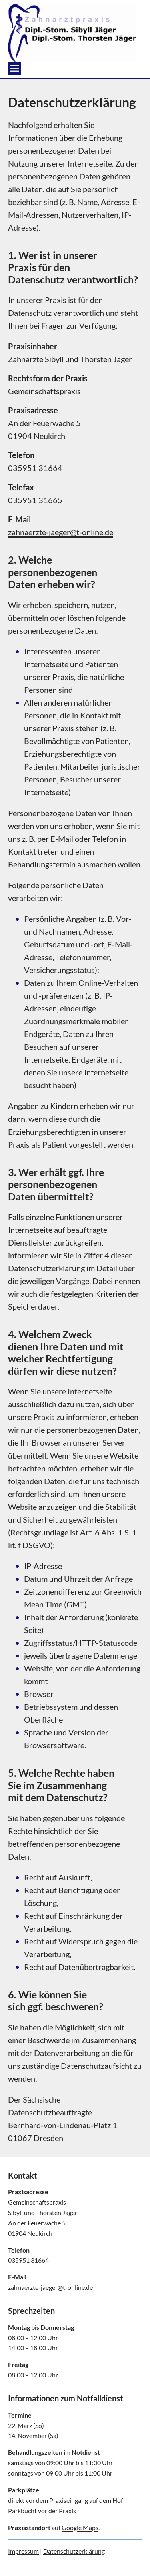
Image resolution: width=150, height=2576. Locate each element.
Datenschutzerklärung (74, 2551)
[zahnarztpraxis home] (72, 33)
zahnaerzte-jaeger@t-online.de (60, 532)
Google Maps (80, 2527)
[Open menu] (14, 68)
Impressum (23, 2551)
